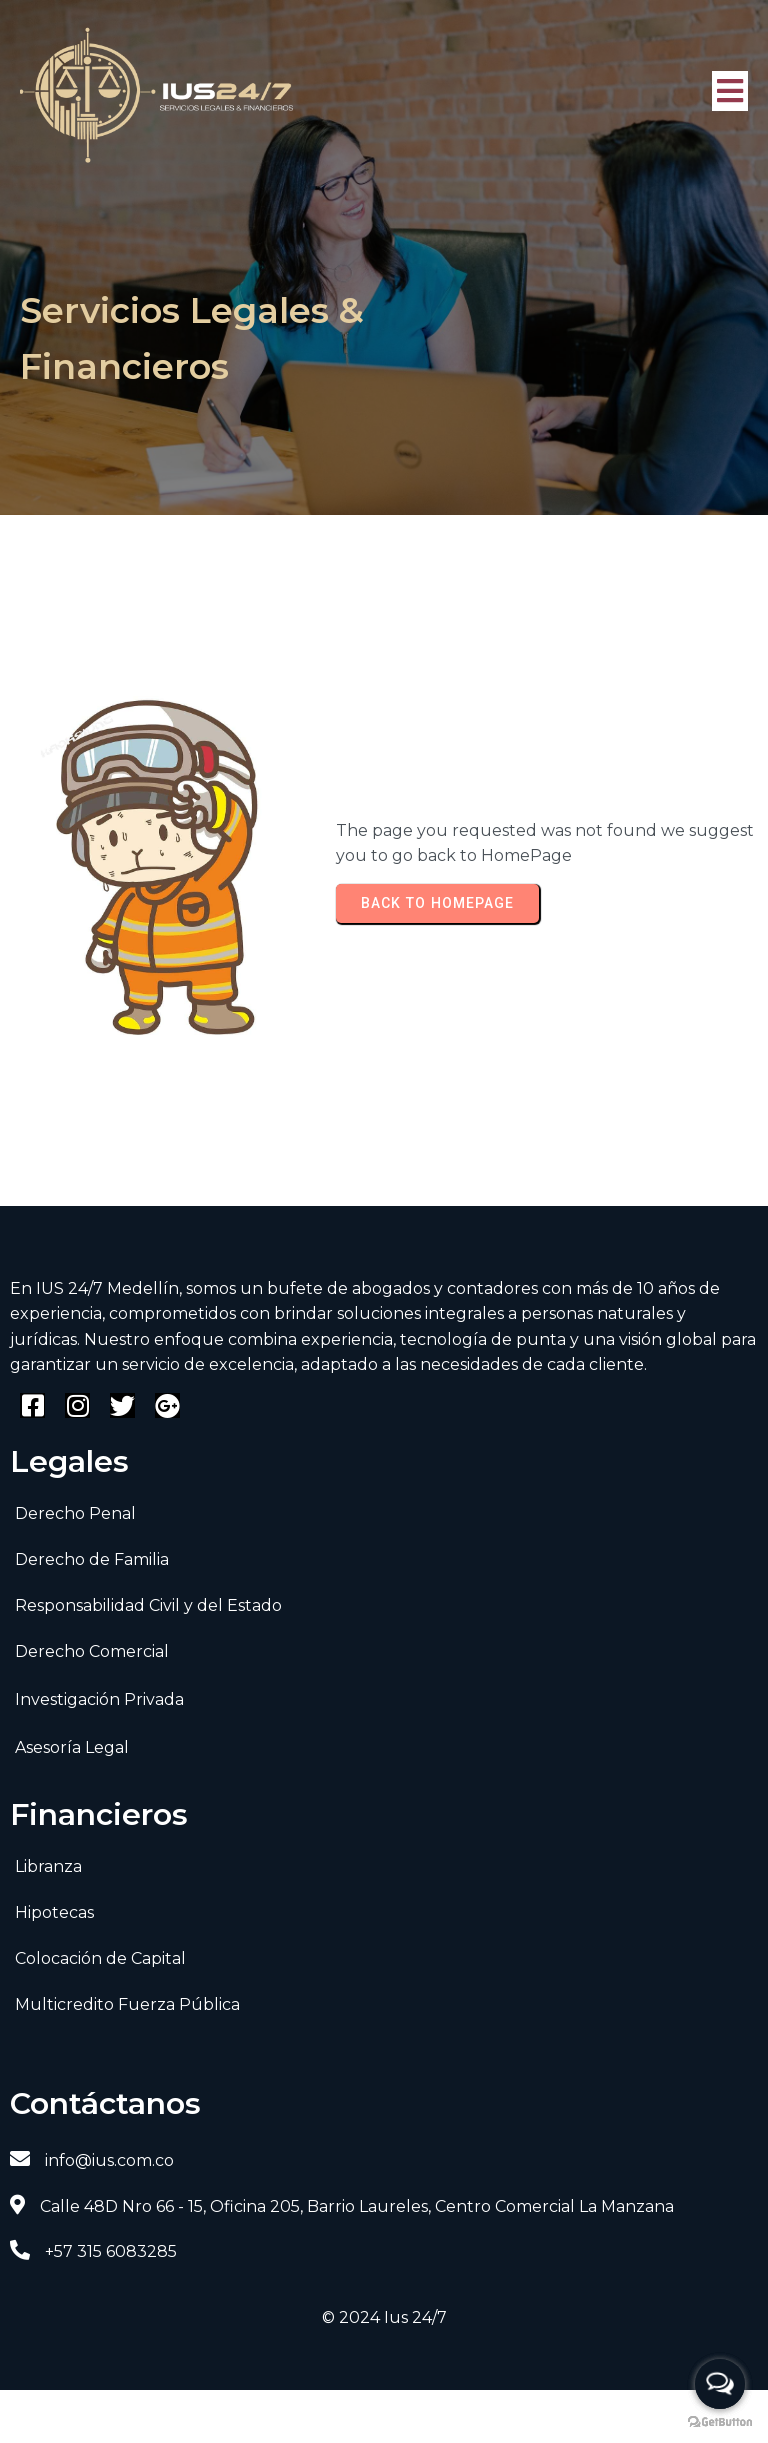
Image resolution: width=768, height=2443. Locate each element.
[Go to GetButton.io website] (720, 2422)
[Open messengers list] (720, 2384)
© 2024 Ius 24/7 (384, 2315)
